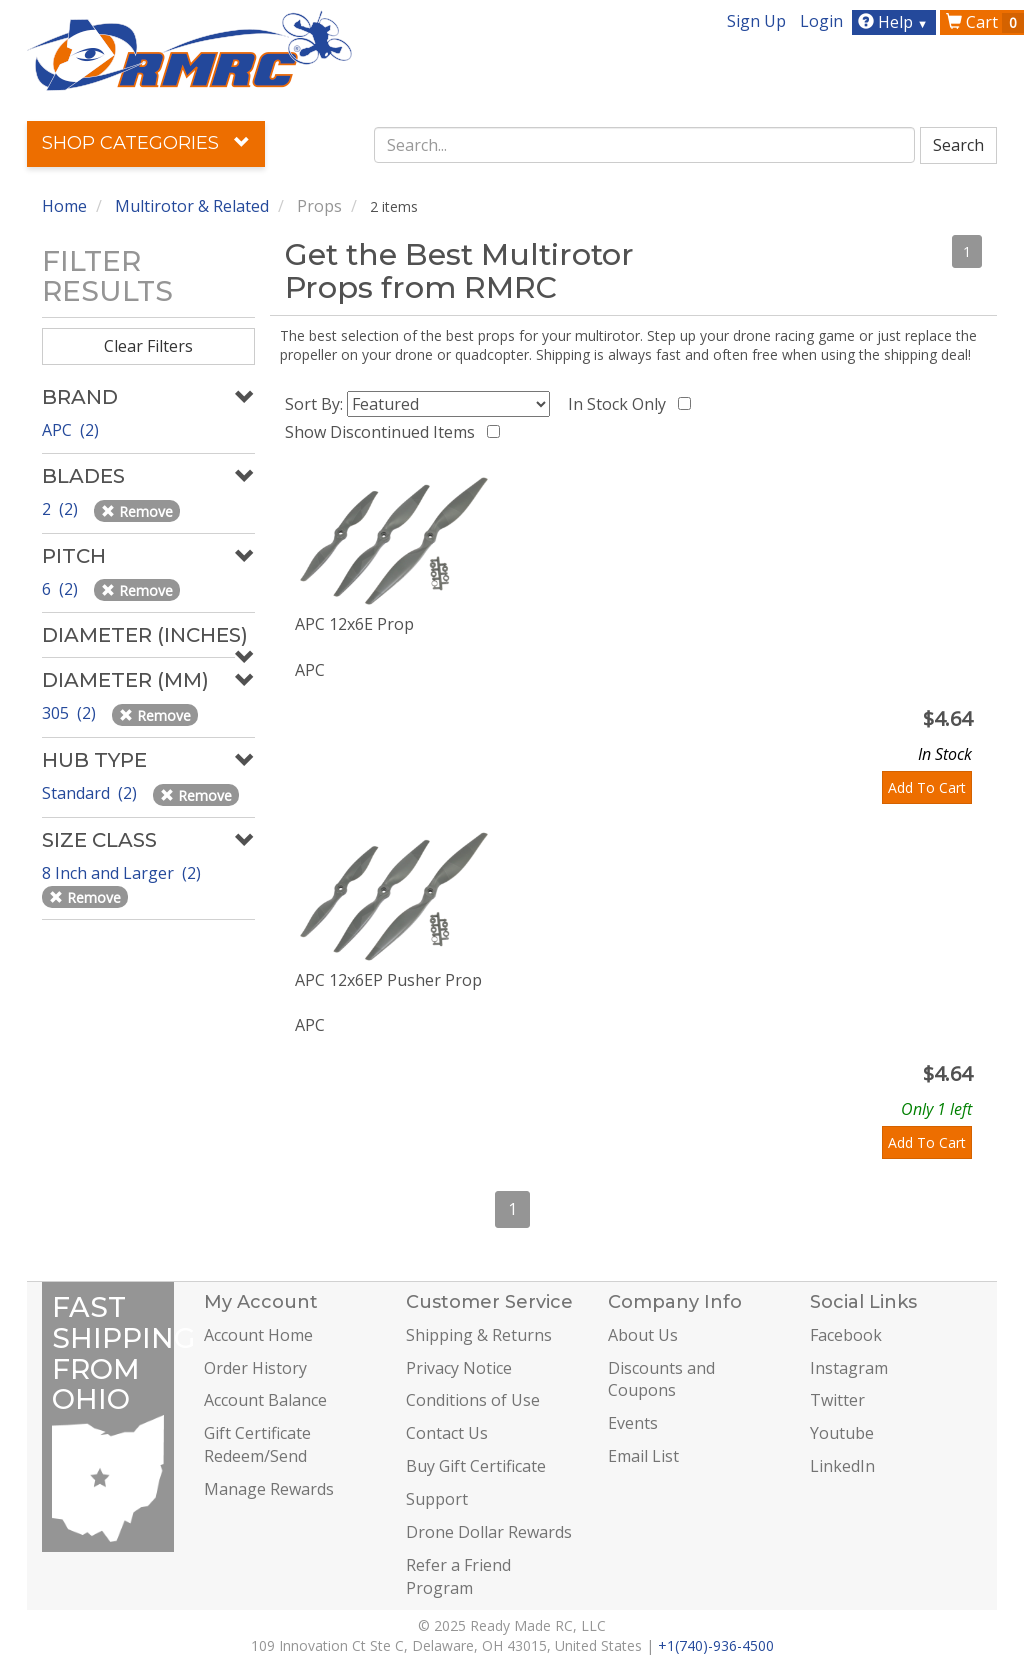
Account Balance (265, 1400)
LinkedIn (842, 1466)
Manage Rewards (269, 1489)
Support (437, 1499)
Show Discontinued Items (384, 432)
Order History (255, 1368)
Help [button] (895, 22)
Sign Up (756, 21)
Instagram (849, 1368)
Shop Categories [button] (146, 143)
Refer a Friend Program (458, 1576)
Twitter (837, 1400)
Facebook (846, 1335)
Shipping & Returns (479, 1335)
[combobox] (644, 145)
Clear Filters (148, 346)
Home (64, 206)
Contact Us (447, 1433)
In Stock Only (621, 404)
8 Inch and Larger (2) (123, 873)
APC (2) (70, 430)
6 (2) (62, 589)
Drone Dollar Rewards (489, 1532)
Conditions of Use (473, 1400)
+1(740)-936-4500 (716, 1645)
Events (633, 1423)
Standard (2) (91, 793)
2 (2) (62, 509)
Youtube (842, 1433)
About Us (643, 1335)
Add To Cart (927, 787)
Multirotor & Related (192, 206)
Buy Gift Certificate (476, 1466)
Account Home (258, 1335)
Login (821, 21)
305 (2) (71, 713)
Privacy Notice (459, 1368)
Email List (643, 1456)
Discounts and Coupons (661, 1379)
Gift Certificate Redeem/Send (257, 1444)
